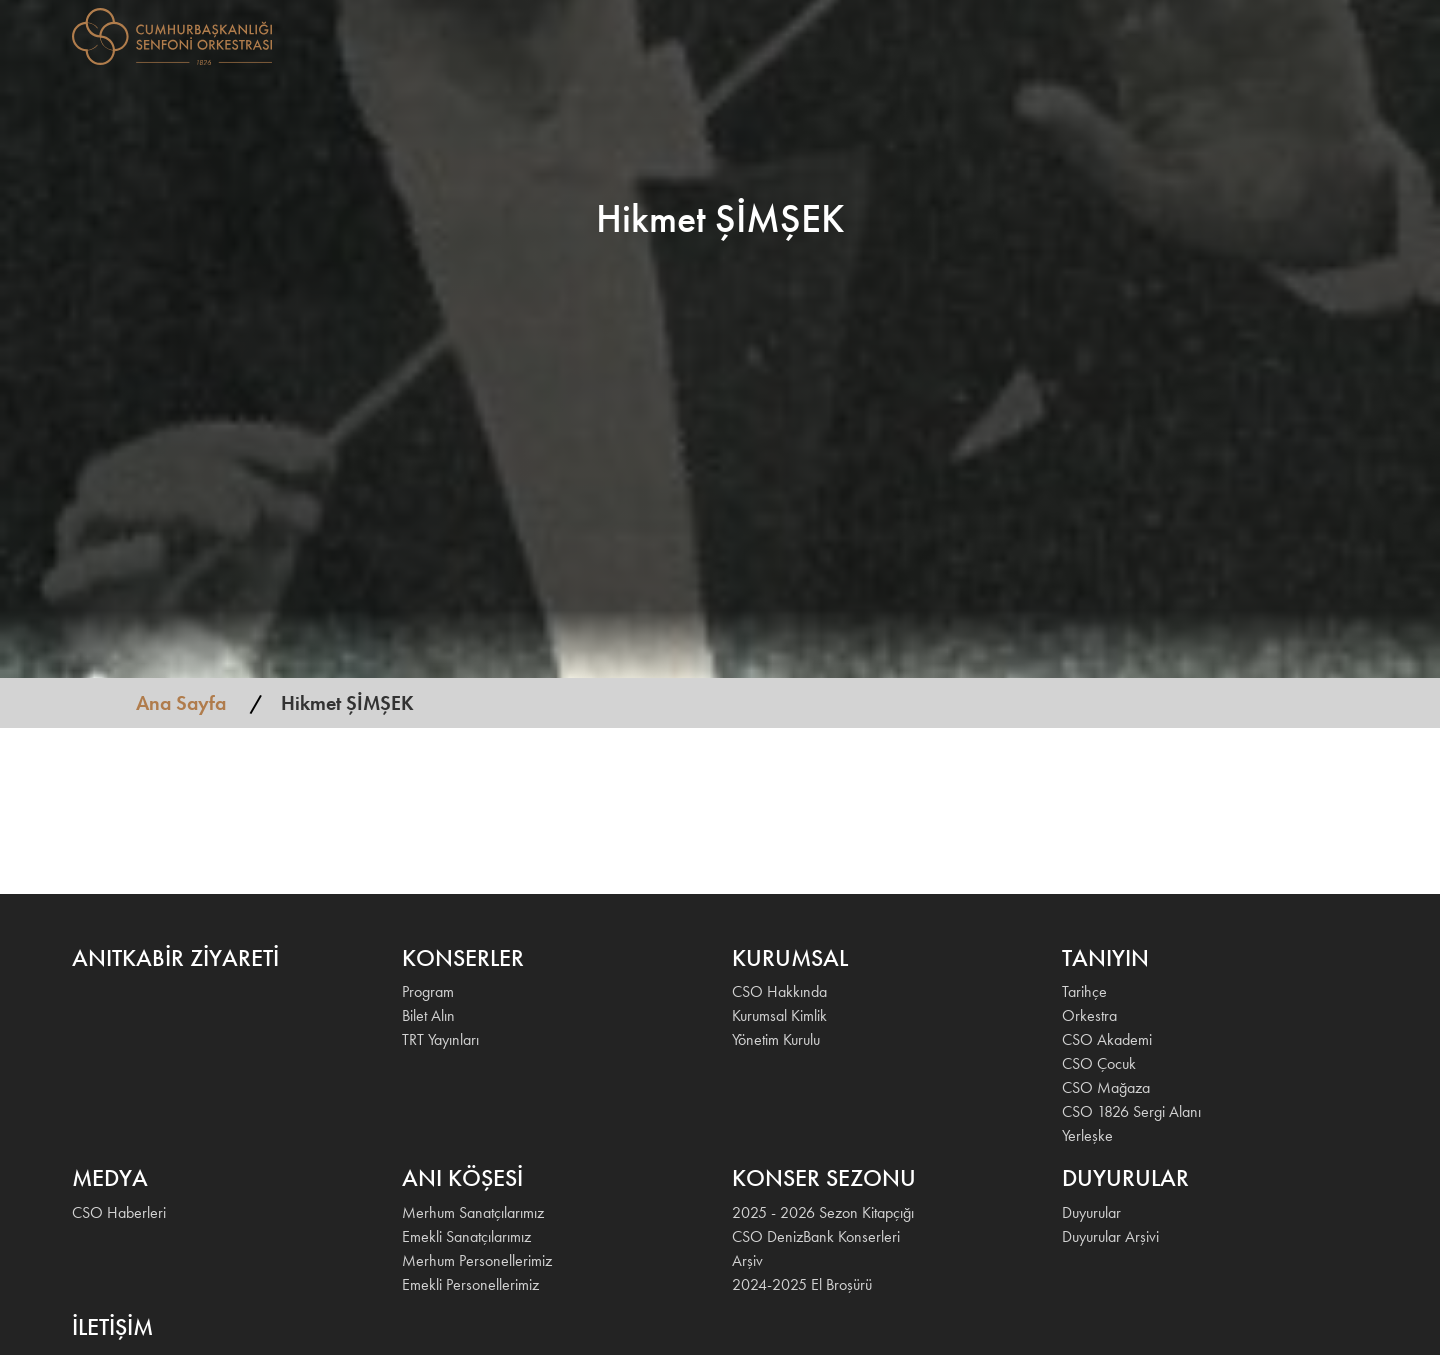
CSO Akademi (1107, 1039)
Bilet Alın (428, 1015)
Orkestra (1089, 1015)
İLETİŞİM (1286, 34)
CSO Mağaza (1106, 1087)
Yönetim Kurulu (776, 1039)
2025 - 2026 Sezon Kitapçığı (823, 1212)
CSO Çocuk (1099, 1063)
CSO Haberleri (119, 1212)
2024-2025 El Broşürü (802, 1284)
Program (428, 991)
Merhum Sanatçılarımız (473, 1212)
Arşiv (747, 1260)
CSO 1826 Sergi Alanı (1131, 1111)
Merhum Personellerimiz (477, 1260)
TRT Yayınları (440, 1039)
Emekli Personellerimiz (470, 1284)
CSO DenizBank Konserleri (816, 1236)
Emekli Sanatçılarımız (466, 1236)
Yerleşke (1087, 1135)
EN (1342, 34)
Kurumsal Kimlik (779, 1015)
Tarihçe (1084, 991)
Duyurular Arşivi (1110, 1236)
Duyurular (1091, 1212)
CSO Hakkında (779, 991)
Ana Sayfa (181, 703)
